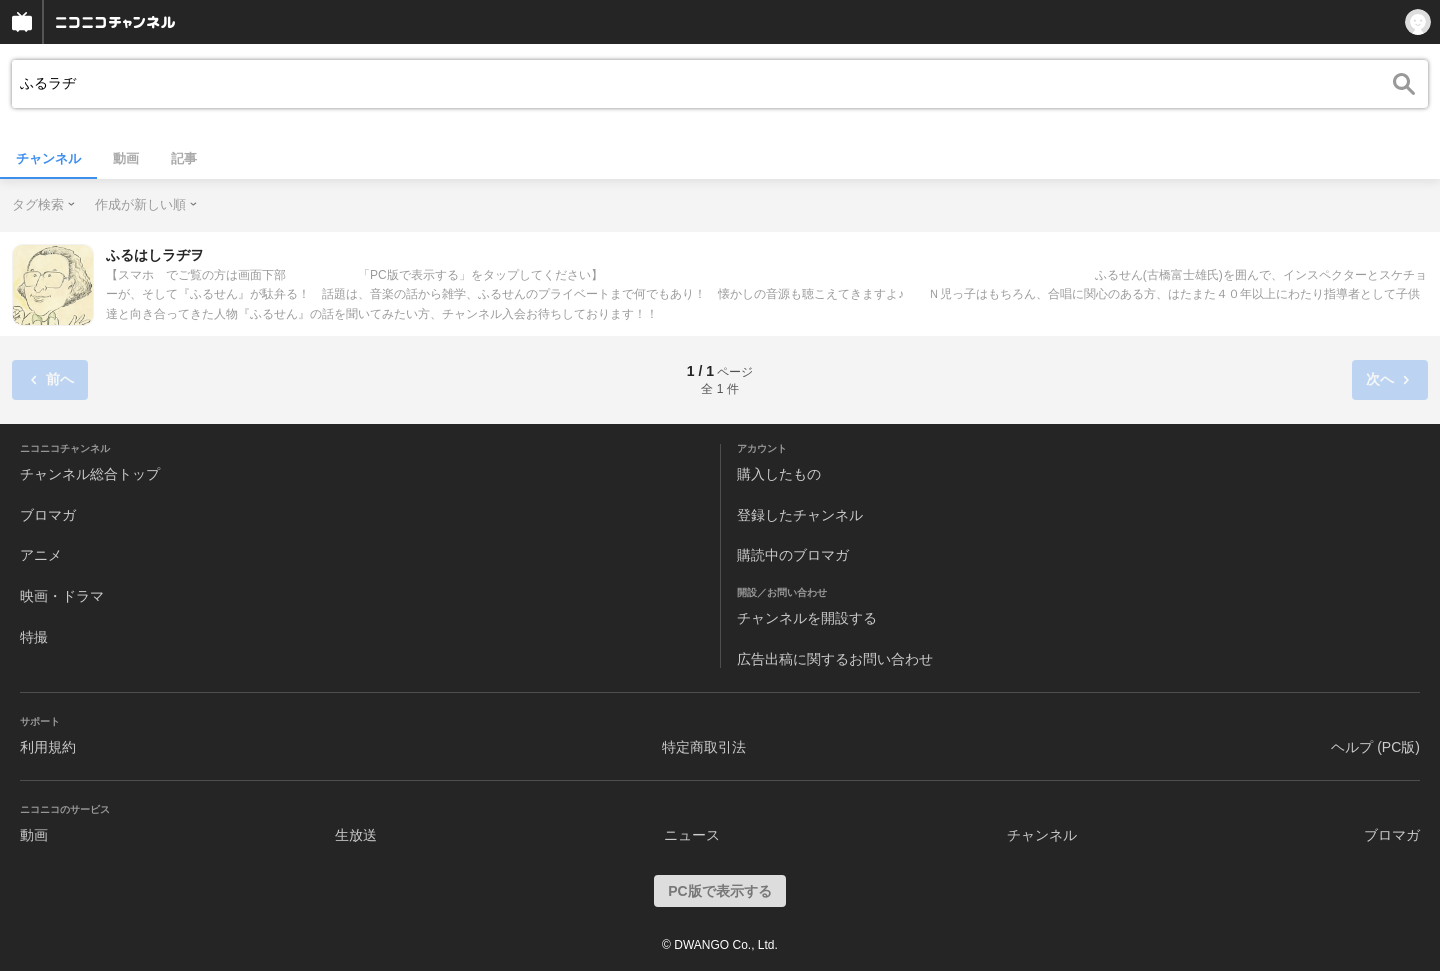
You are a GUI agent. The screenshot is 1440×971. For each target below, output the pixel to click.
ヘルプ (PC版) (1375, 747)
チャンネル (48, 158)
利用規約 (48, 747)
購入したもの (779, 474)
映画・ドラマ (62, 596)
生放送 (356, 835)
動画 (126, 158)
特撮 (34, 637)
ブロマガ (48, 515)
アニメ (41, 555)
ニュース (692, 835)
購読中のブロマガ (793, 555)
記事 (184, 158)
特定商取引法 (704, 747)
